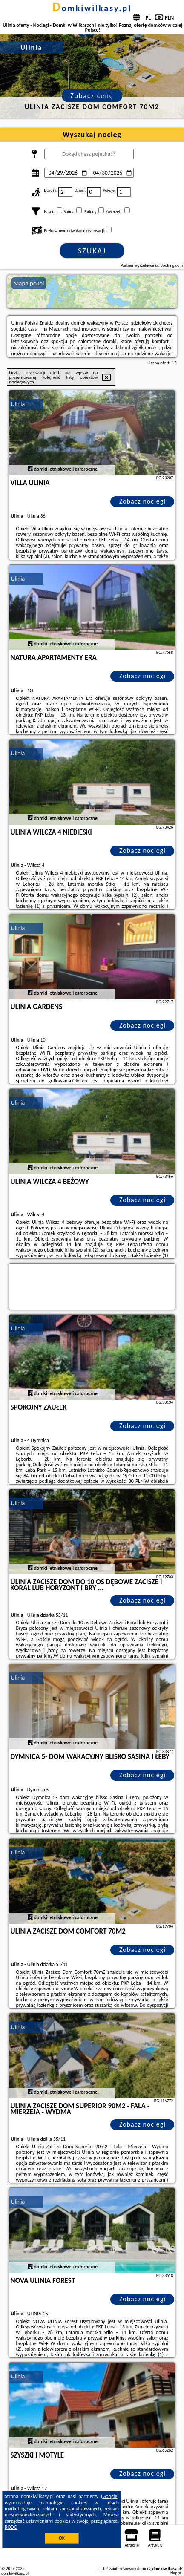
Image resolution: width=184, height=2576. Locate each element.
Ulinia (18, 404)
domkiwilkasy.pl (92, 8)
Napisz (176, 2573)
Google (110, 2496)
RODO (11, 2527)
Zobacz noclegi (142, 501)
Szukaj (92, 251)
